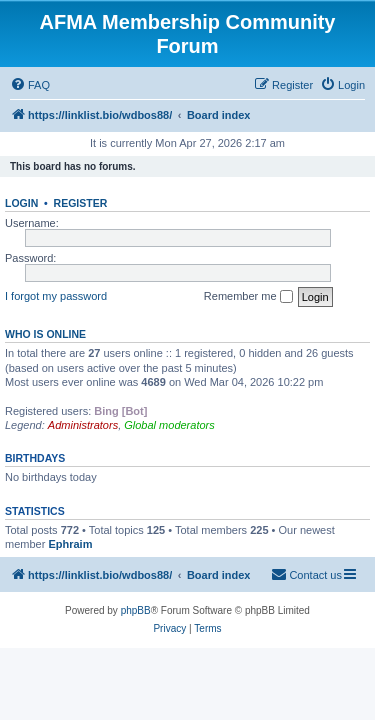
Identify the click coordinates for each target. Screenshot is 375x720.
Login (21, 203)
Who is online (45, 334)
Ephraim (70, 544)
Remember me (248, 297)
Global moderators (169, 425)
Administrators (83, 425)
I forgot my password (56, 296)
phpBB (136, 610)
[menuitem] (30, 85)
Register (81, 203)
